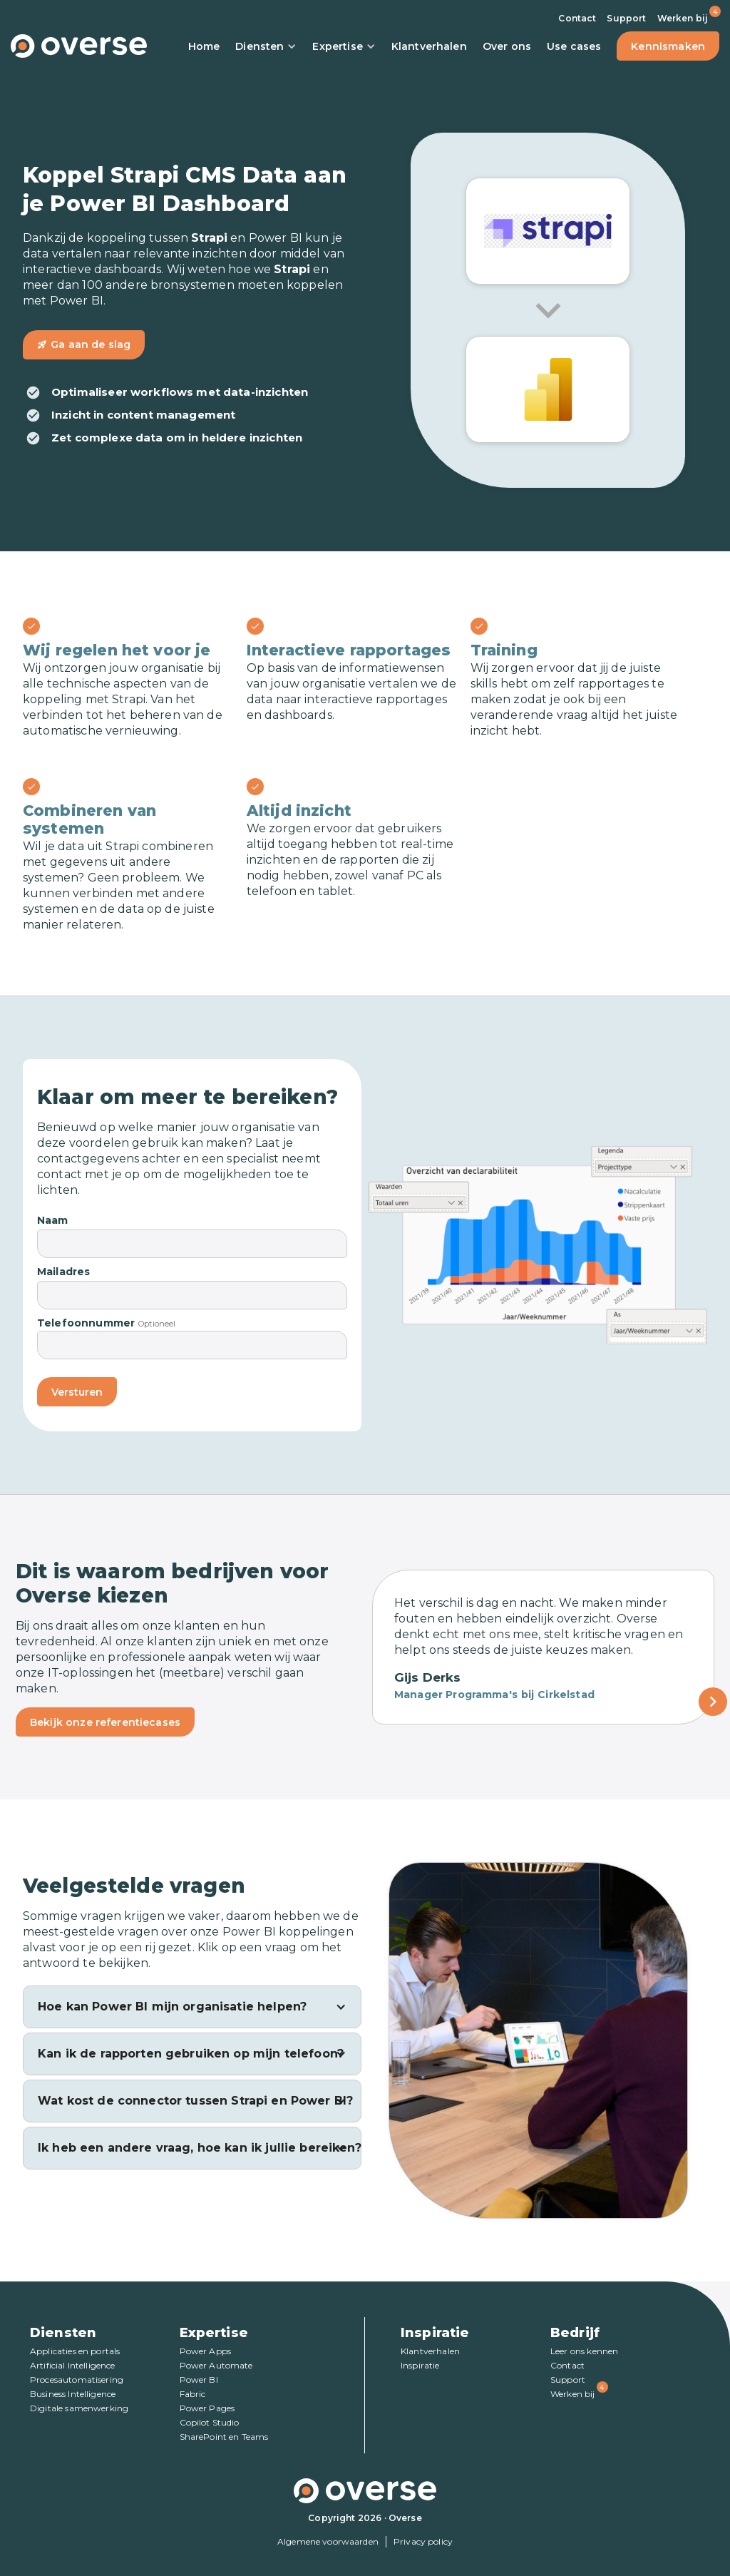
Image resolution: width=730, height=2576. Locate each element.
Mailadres (63, 1271)
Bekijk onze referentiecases (105, 1722)
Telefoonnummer (86, 1323)
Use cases (574, 46)
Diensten (266, 46)
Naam (52, 1220)
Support (626, 18)
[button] (192, 2006)
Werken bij (683, 18)
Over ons (507, 46)
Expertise (343, 46)
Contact (577, 18)
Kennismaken (668, 46)
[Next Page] (713, 1701)
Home (204, 46)
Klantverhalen (429, 46)
